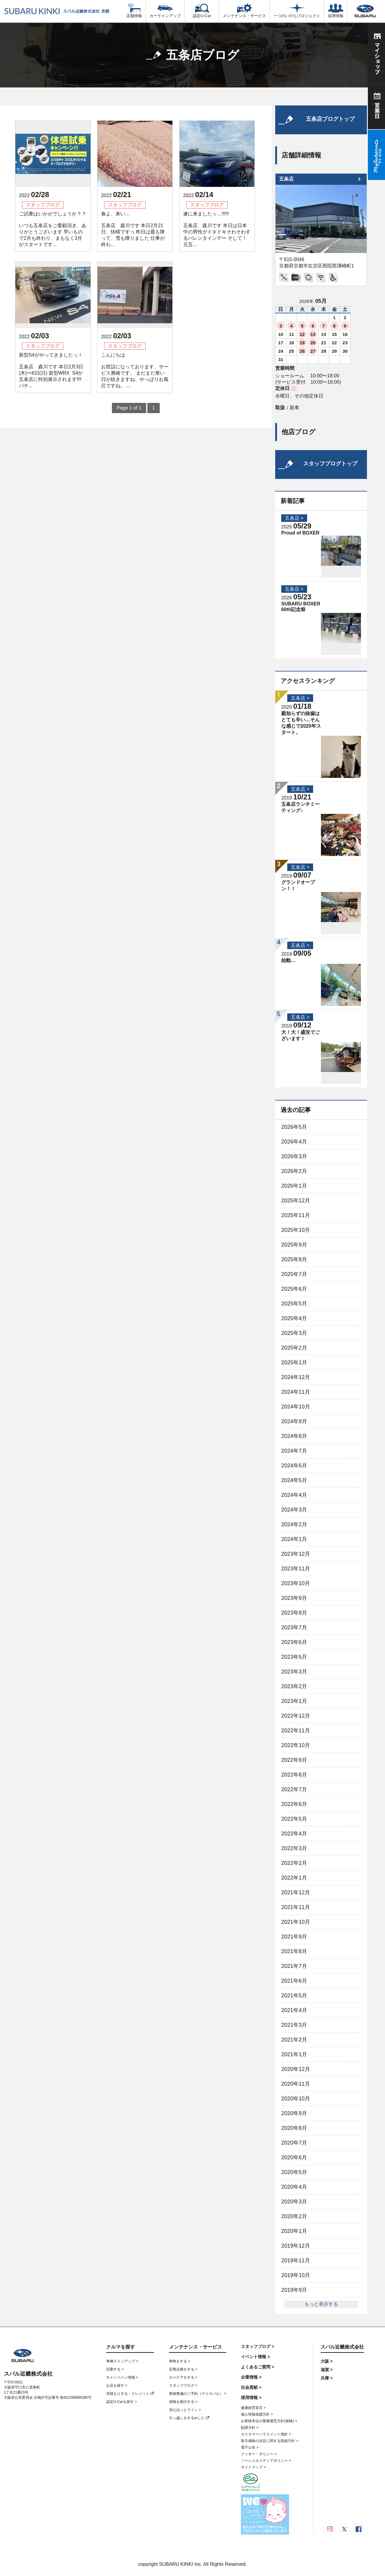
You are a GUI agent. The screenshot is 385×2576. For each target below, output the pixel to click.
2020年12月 (295, 2069)
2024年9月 (294, 1421)
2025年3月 (294, 1333)
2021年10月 (295, 1922)
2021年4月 (294, 2010)
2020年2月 (294, 2216)
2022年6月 (294, 1804)
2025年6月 (294, 1289)
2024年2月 (294, 1524)
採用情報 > (251, 2397)
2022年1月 (294, 1878)
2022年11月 (295, 1731)
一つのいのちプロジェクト (296, 11)
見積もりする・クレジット (130, 2394)
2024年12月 (295, 1377)
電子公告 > (249, 2447)
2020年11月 (295, 2084)
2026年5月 (294, 1127)
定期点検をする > (183, 2369)
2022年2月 (294, 1863)
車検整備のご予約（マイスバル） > (197, 2394)
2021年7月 (294, 1966)
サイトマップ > (253, 2467)
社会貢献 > (251, 2387)
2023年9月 (294, 1598)
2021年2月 (294, 2040)
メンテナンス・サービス (244, 11)
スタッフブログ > (183, 2385)
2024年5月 (294, 1480)
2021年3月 (294, 2025)
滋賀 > (327, 2369)
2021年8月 (294, 1951)
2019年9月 (294, 2290)
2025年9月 (294, 1245)
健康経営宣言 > (253, 2408)
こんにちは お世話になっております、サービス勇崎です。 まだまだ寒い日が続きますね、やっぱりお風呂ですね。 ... (134, 370)
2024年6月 (294, 1466)
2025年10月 (295, 1230)
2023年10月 (295, 1583)
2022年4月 (294, 1834)
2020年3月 (294, 2202)
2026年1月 (294, 1186)
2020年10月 (295, 2099)
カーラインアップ (165, 11)
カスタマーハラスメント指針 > (266, 2434)
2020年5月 (294, 2172)
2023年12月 (295, 1554)
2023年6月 (294, 1642)
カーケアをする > (183, 2377)
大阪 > (327, 2361)
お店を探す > (116, 2385)
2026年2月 (294, 1171)
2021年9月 (294, 1937)
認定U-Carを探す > (121, 2402)
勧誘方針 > (249, 2427)
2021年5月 (294, 1996)
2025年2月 (294, 1348)
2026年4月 (294, 1142)
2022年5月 (294, 1819)
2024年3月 (294, 1510)
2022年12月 (295, 1716)
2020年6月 (294, 2157)
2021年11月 (295, 1907)
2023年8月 (294, 1613)
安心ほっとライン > (185, 2410)
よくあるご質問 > (257, 2366)
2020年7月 (294, 2143)
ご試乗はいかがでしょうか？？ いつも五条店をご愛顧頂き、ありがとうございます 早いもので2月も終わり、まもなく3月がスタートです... (52, 229)
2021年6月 (294, 1981)
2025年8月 (294, 1259)
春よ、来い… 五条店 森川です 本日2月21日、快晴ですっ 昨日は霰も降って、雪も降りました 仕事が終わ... (133, 229)
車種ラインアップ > (122, 2361)
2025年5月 (294, 1304)
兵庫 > (327, 2378)
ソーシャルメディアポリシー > (266, 2461)
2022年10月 (295, 1745)
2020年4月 (294, 2187)
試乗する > (115, 2369)
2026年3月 (294, 1156)
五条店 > (294, 518)
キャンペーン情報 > (122, 2377)
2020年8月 (294, 2128)
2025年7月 (294, 1274)
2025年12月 (295, 1201)
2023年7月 (294, 1627)
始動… (288, 960)
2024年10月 (295, 1407)
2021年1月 (294, 2054)
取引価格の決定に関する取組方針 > (269, 2441)
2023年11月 (295, 1569)
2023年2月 (294, 1686)
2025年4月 (294, 1318)
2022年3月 (294, 1848)
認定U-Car (202, 11)
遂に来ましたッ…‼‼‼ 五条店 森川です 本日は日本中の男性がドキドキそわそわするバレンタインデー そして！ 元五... (217, 229)
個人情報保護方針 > (257, 2414)
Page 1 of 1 (129, 407)
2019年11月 (295, 2261)
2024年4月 (294, 1495)
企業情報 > (251, 2377)
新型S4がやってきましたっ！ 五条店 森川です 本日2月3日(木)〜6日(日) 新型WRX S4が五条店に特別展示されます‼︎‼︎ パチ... (51, 370)
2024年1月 (294, 1539)
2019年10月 (295, 2275)
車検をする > (179, 2361)
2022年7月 (294, 1789)
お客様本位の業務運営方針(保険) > (269, 2421)
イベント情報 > (255, 2356)
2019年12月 (295, 2246)
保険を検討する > (183, 2402)
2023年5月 (294, 1657)
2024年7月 (294, 1451)
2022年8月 (294, 1775)
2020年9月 (294, 2113)
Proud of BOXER (300, 532)
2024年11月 (295, 1392)
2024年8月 (294, 1436)
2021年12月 (295, 1892)
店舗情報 (134, 11)
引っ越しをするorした (189, 2418)
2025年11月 (295, 1215)
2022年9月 (294, 1760)
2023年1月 (294, 1701)
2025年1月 (294, 1363)
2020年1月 (294, 2231)
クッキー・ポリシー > (258, 2454)
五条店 (286, 178)
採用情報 (335, 11)
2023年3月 (294, 1672)
